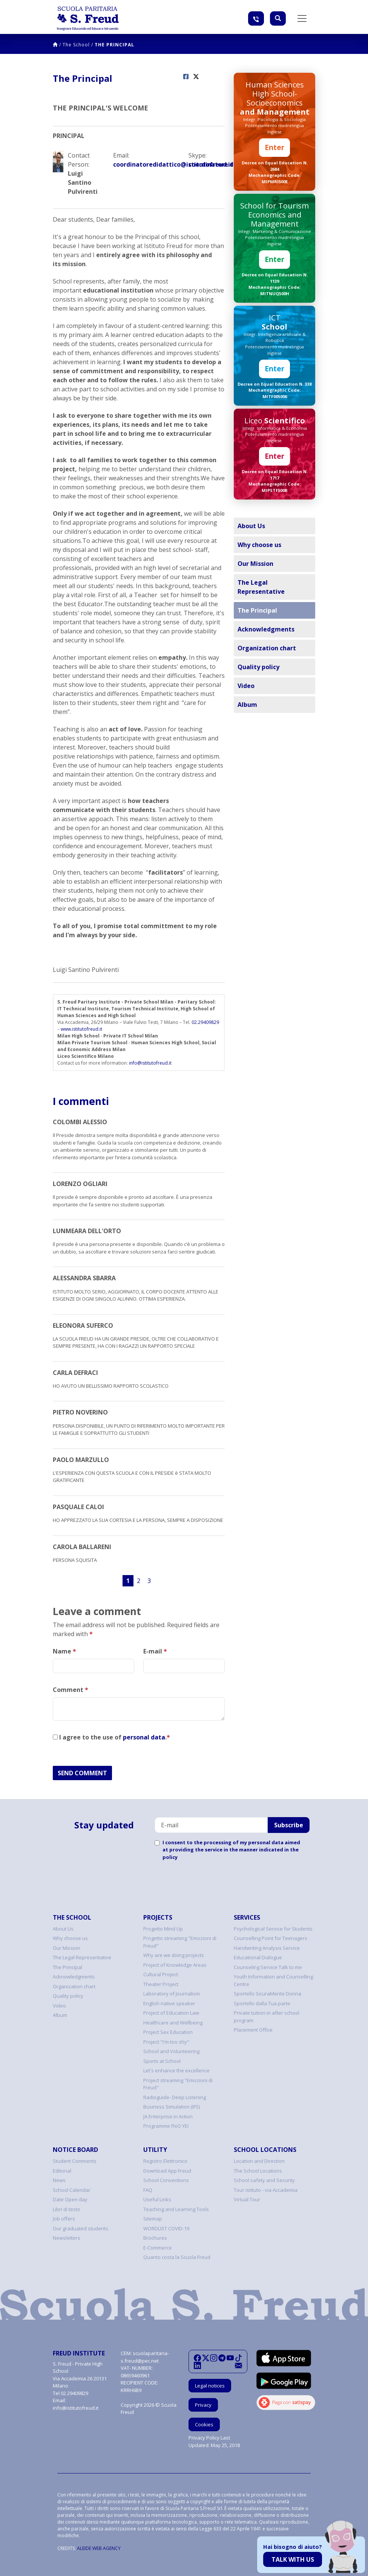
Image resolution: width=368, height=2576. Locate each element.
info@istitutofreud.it (150, 1063)
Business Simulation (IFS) (171, 2106)
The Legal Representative (261, 587)
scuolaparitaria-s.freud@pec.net (145, 2357)
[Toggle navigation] (302, 18)
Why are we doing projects (173, 1955)
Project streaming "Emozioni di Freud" (178, 2084)
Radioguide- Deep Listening (174, 2097)
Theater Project (160, 1984)
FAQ (147, 2190)
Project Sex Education (168, 2032)
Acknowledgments (266, 629)
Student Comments (75, 2161)
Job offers (64, 2218)
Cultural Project (160, 1974)
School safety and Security (264, 2180)
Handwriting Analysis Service (267, 1948)
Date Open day (70, 2199)
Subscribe (288, 1825)
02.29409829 (205, 1022)
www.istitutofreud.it (81, 1029)
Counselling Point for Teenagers (270, 1938)
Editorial (62, 2170)
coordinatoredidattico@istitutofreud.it (146, 164)
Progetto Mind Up (163, 1928)
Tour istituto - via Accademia (265, 2190)
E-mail (155, 1651)
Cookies (204, 2424)
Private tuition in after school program (266, 2016)
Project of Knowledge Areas (175, 1964)
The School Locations (258, 2170)
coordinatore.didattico (207, 164)
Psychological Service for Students (273, 1928)
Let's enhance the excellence (176, 2070)
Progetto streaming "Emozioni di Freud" (179, 1942)
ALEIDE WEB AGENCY (99, 2548)
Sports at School (162, 2061)
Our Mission (255, 563)
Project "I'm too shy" (166, 2041)
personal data (144, 1737)
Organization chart (267, 648)
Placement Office (253, 2029)
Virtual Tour (247, 2199)
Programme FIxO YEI (166, 2125)
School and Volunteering (171, 2051)
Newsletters (66, 2237)
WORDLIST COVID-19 (166, 2228)
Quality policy (258, 667)
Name (64, 1651)
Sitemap (152, 2218)
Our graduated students (80, 2228)
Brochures (155, 2237)
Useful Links (157, 2199)
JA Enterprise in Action (168, 2116)
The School (76, 44)
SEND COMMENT (82, 1773)
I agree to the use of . (111, 1737)
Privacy (203, 2404)
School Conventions (166, 2180)
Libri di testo (66, 2209)
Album (247, 704)
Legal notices (210, 2385)
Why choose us (259, 545)
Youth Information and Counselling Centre (273, 1980)
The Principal (114, 44)
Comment (70, 1690)
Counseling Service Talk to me (268, 1967)
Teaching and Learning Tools (176, 2209)
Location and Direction (259, 2161)
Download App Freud (167, 2170)
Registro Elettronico (165, 2161)
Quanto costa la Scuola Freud (176, 2257)
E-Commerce (157, 2247)
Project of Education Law (171, 2012)
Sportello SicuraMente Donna (267, 1993)
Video (246, 686)
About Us (251, 526)
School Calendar (71, 2190)
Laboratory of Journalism (171, 1993)
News (59, 2180)
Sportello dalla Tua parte (262, 2003)
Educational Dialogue (258, 1957)
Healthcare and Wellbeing (172, 2022)
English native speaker (169, 2003)
